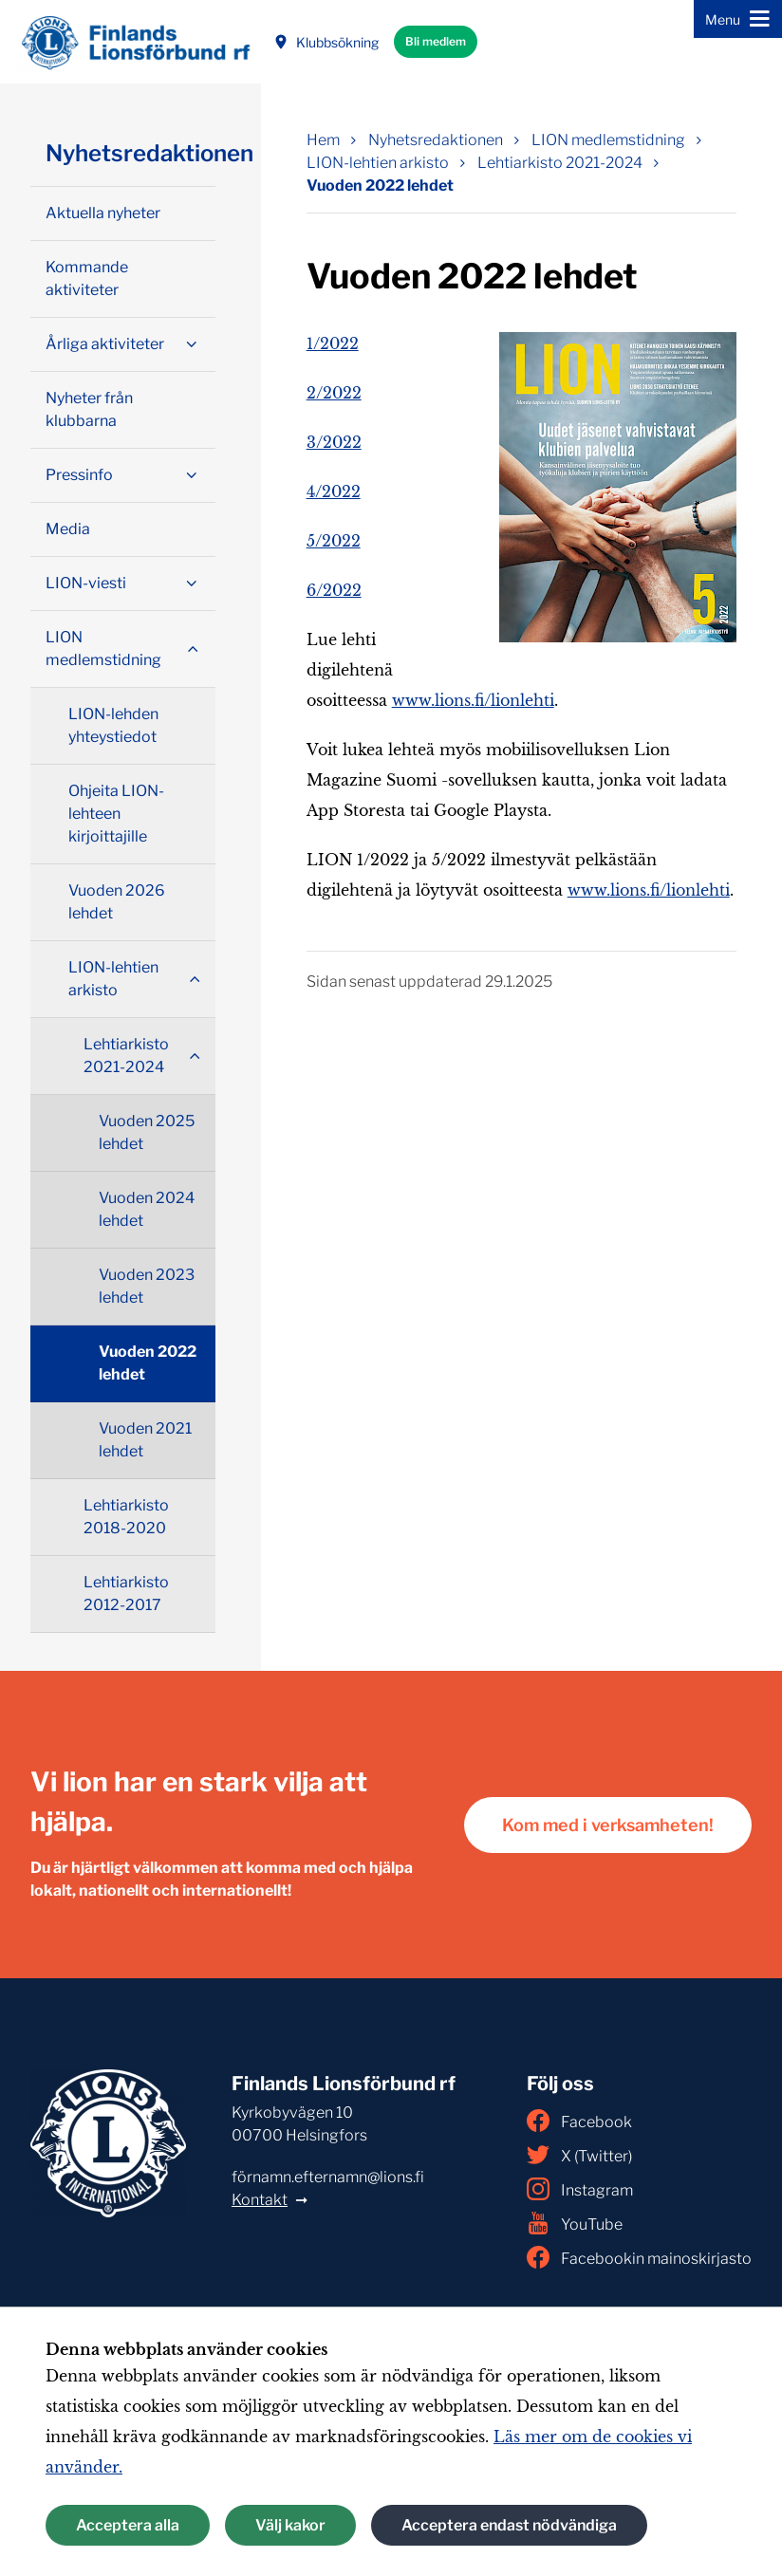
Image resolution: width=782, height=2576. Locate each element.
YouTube (575, 2223)
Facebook (579, 2120)
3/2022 (334, 442)
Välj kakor (290, 2525)
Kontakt (260, 2200)
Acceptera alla (127, 2525)
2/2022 (334, 392)
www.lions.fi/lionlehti (473, 700)
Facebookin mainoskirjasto (639, 2257)
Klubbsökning (326, 42)
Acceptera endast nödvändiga (509, 2525)
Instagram (580, 2189)
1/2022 (333, 343)
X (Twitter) (579, 2154)
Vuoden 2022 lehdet (147, 1363)
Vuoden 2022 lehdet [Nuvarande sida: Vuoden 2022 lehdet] (380, 185)
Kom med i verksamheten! (608, 1825)
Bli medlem (435, 41)
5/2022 (334, 540)
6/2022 (334, 590)
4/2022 (334, 491)
